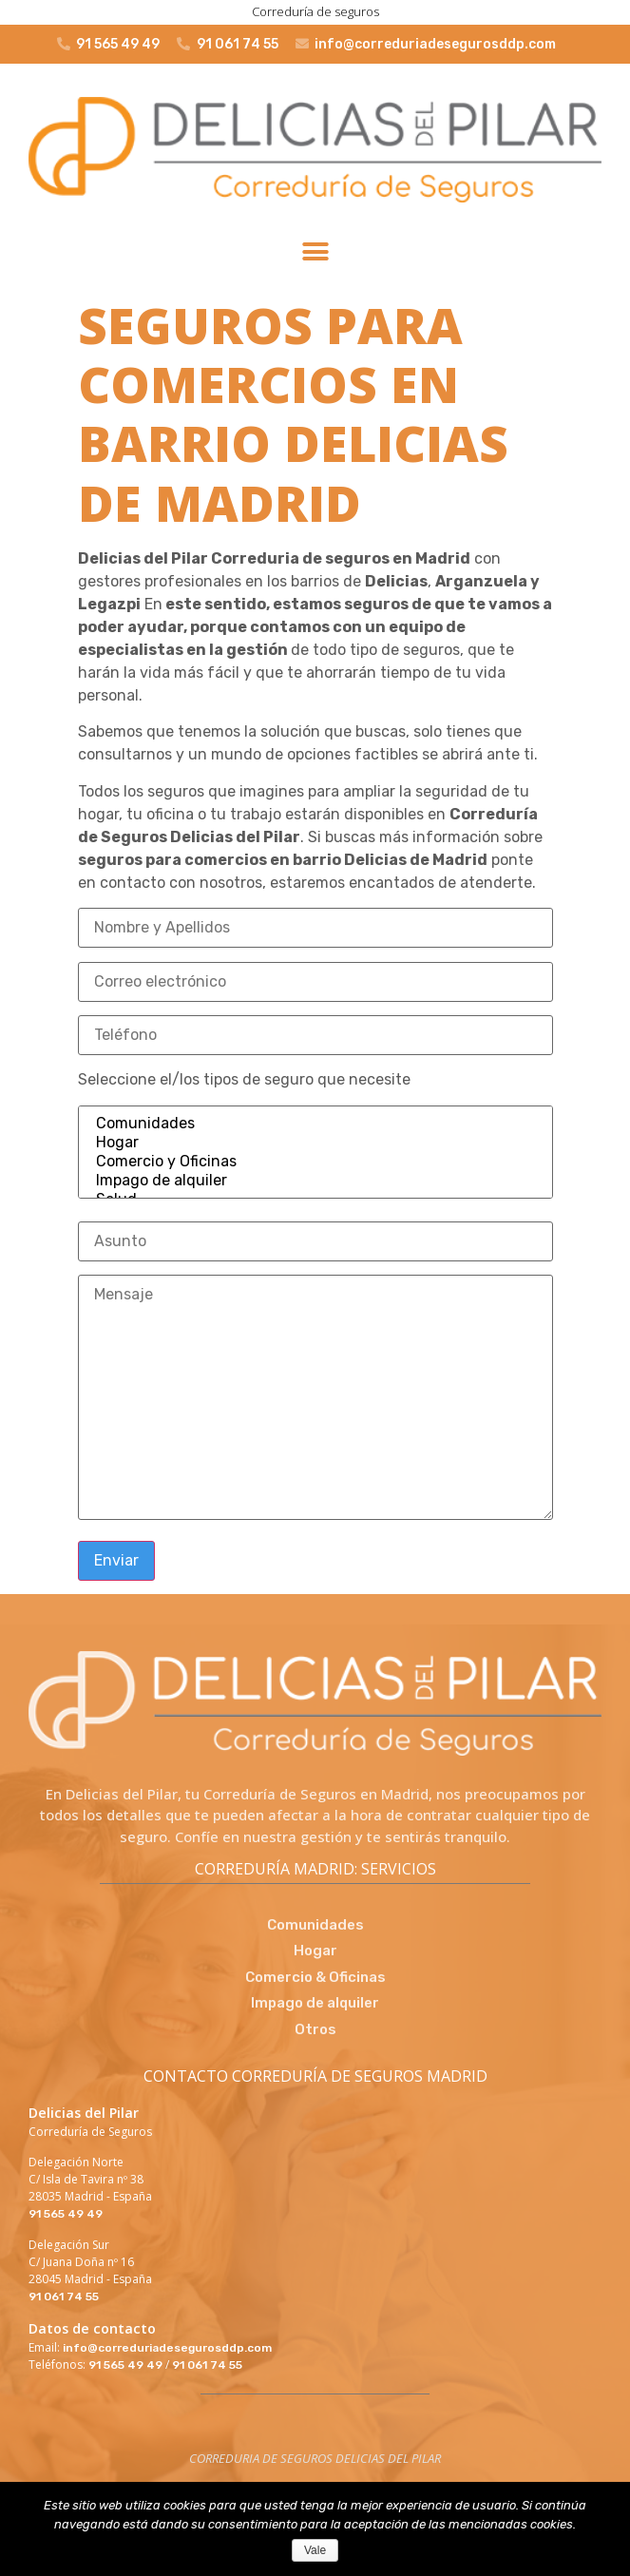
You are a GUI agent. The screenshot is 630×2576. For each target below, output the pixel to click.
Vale (315, 2550)
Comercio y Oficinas (315, 1161)
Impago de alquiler (315, 1180)
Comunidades (315, 1123)
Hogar (315, 1142)
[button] (315, 252)
